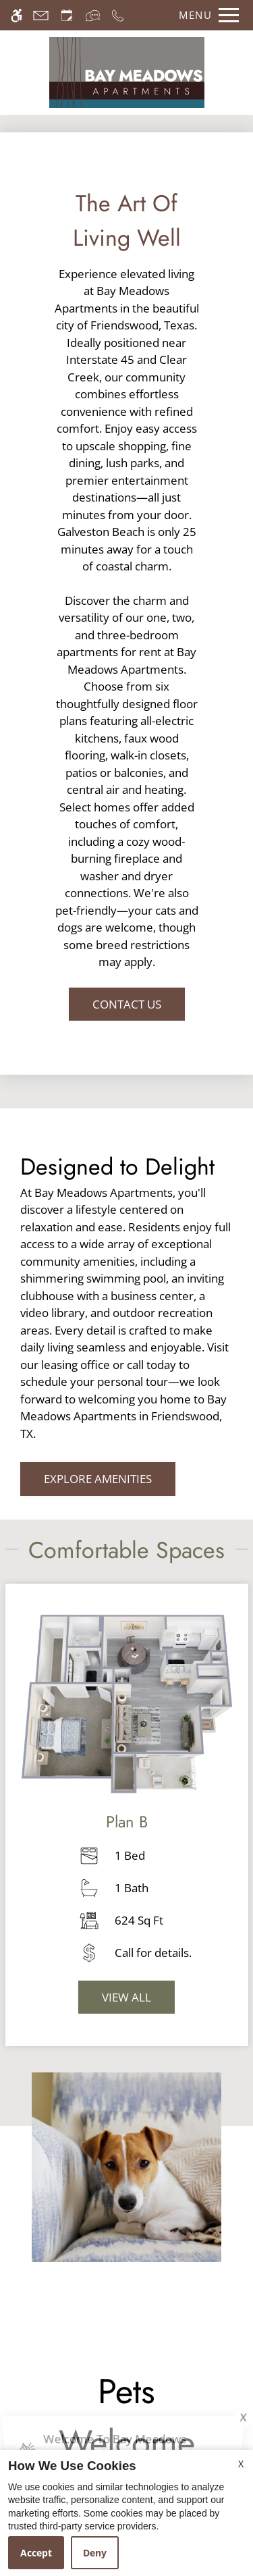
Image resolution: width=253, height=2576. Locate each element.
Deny (95, 2552)
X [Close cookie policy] (241, 2463)
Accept (36, 2552)
